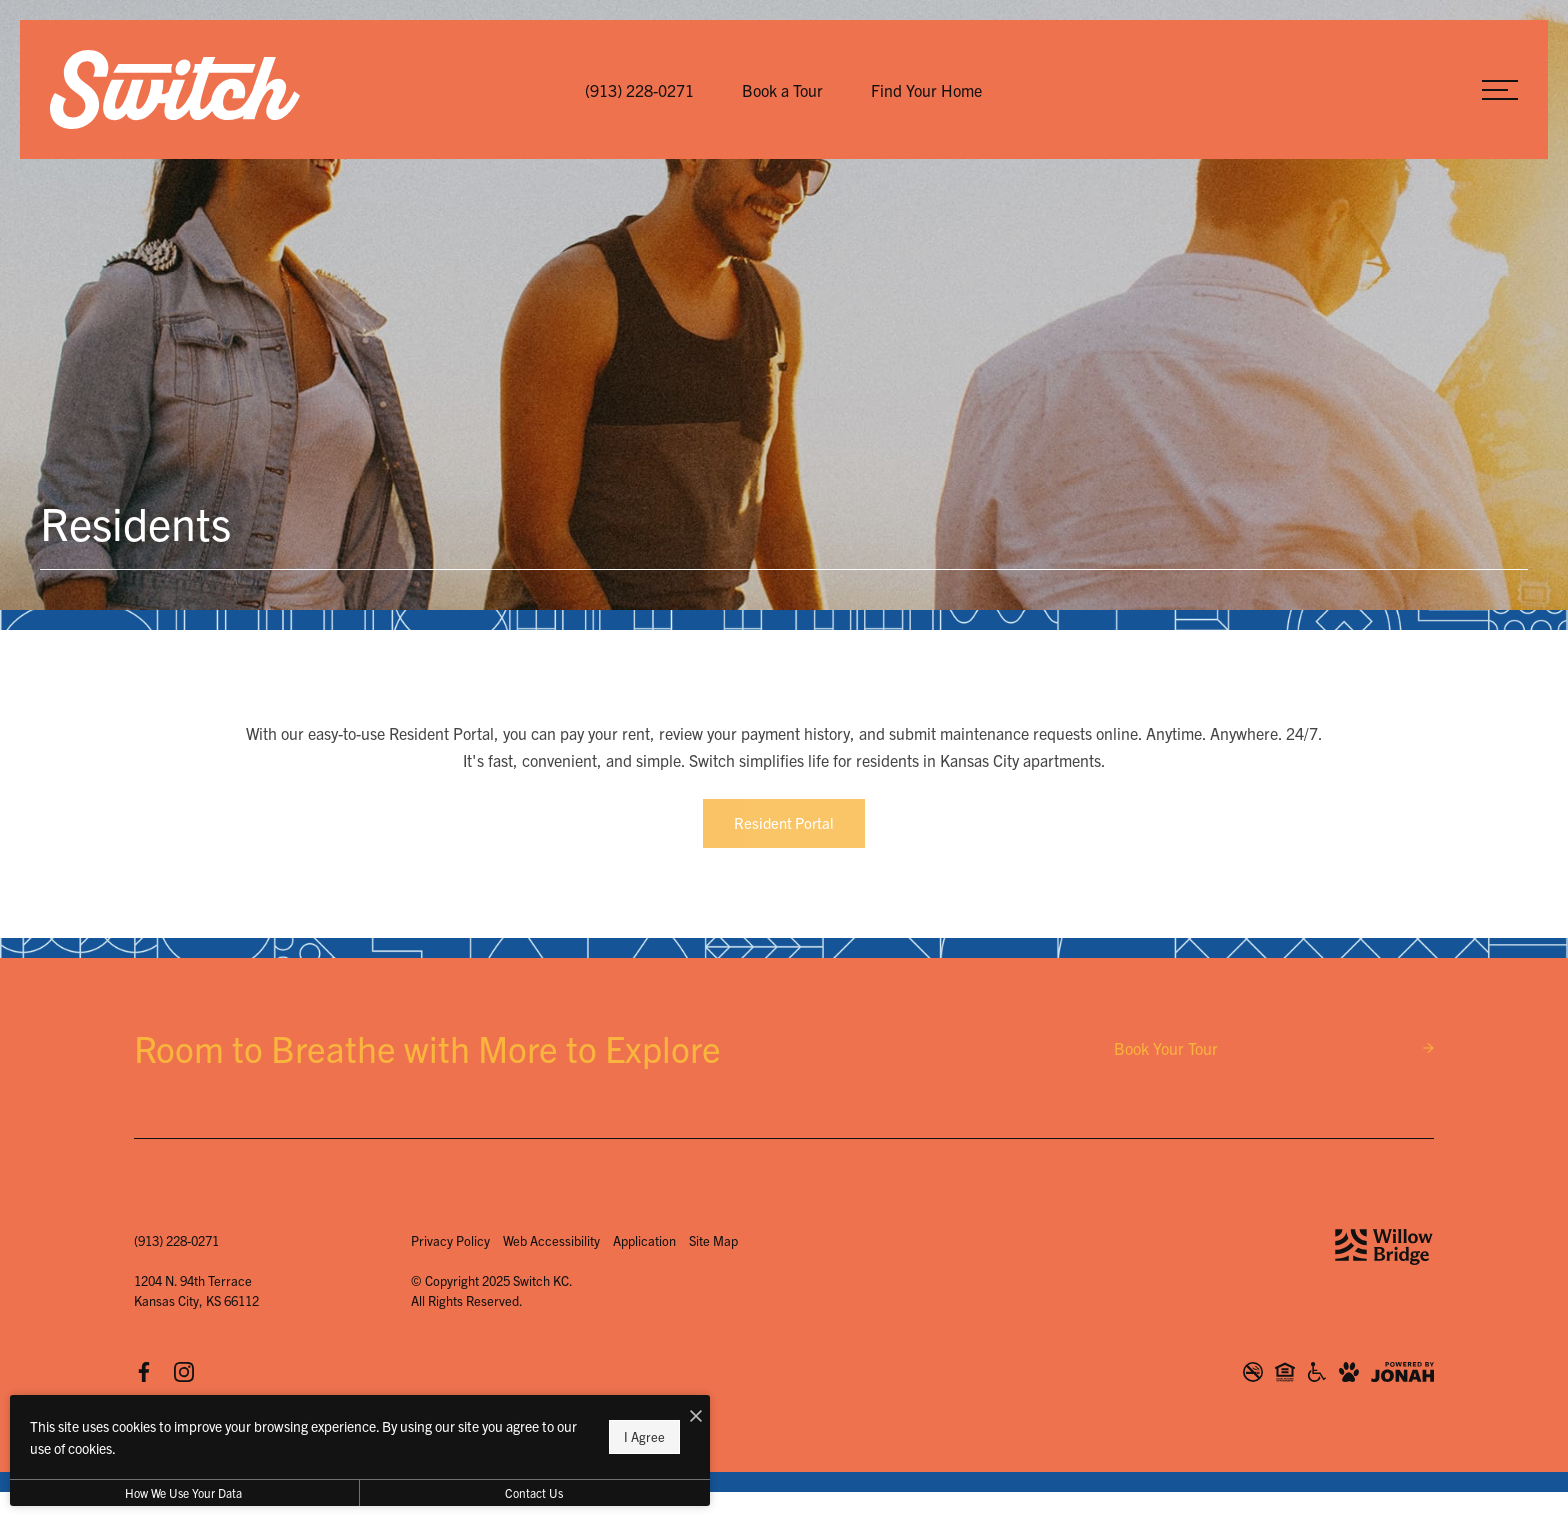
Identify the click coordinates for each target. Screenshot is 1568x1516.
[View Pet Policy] (1349, 1372)
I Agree (644, 1436)
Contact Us (534, 1492)
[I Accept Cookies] (696, 1415)
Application (644, 1240)
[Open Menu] (1500, 90)
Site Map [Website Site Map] (713, 1240)
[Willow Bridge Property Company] (1384, 1247)
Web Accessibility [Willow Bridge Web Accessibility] (551, 1240)
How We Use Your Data (183, 1492)
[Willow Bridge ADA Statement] (1317, 1372)
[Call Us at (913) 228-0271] (639, 90)
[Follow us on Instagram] (184, 1372)
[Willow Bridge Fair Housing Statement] (1285, 1372)
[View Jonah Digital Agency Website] (1402, 1372)
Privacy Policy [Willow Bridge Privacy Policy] (450, 1240)
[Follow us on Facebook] (144, 1372)
